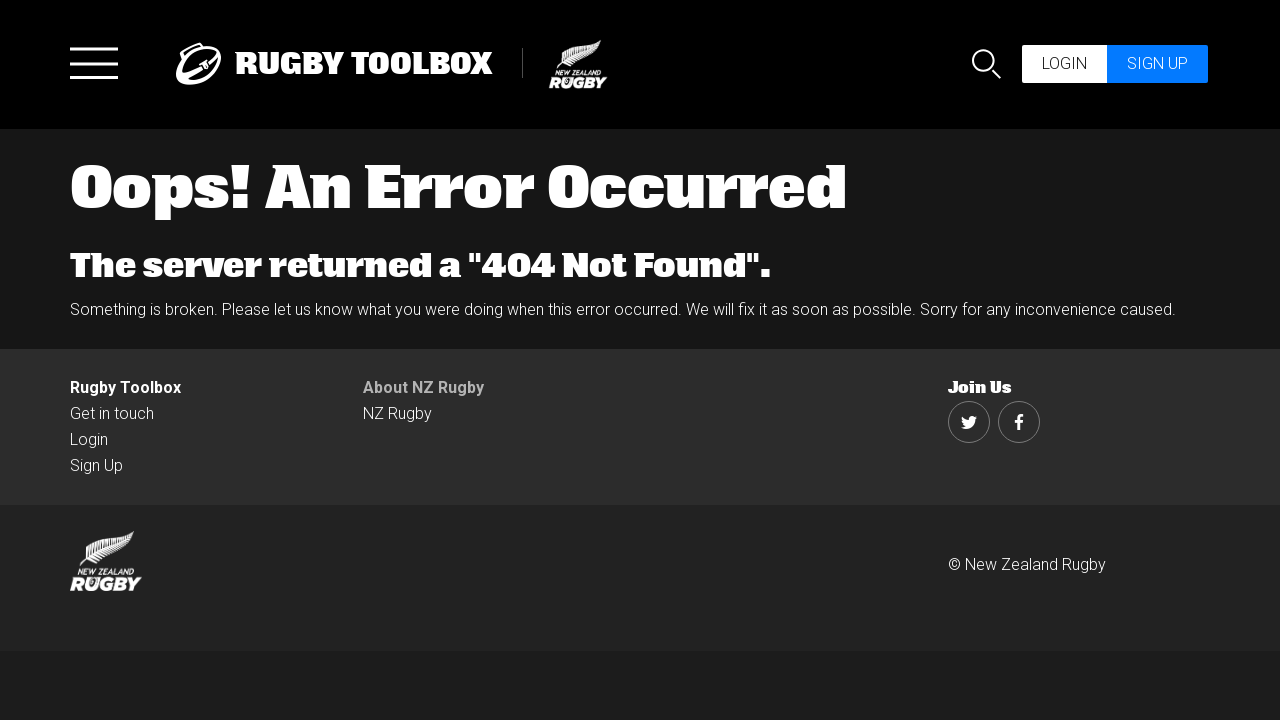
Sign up (1157, 63)
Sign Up (96, 465)
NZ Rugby (397, 413)
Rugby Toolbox (125, 387)
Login (1064, 63)
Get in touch (112, 413)
